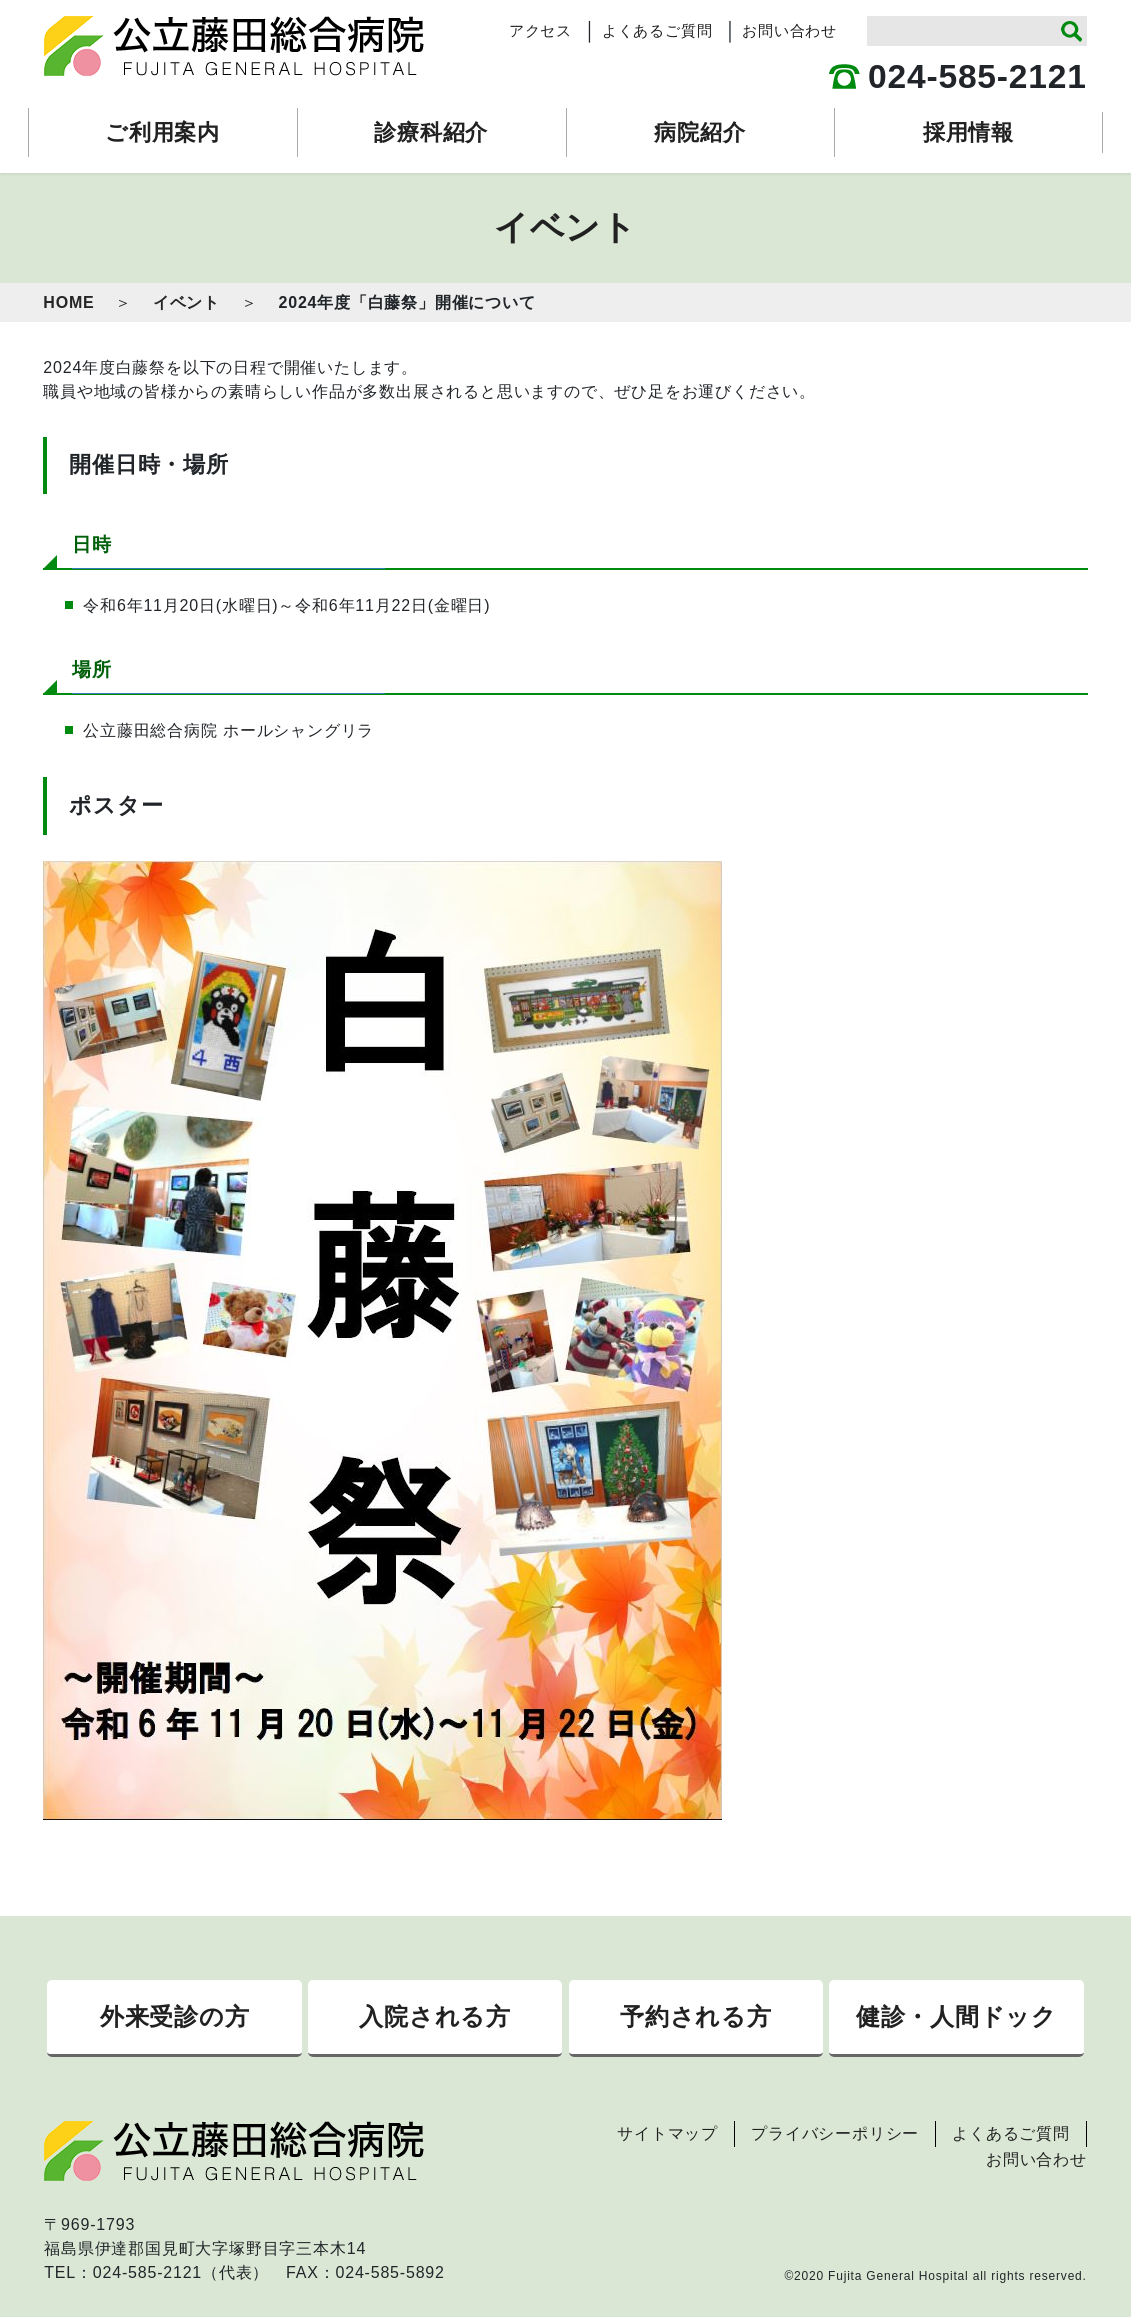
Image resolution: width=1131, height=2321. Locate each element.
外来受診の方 (175, 2019)
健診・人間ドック (956, 2019)
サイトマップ (667, 2137)
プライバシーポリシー (835, 2137)
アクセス (540, 31)
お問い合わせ (789, 31)
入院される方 (435, 2019)
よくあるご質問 (657, 31)
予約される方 (696, 2019)
